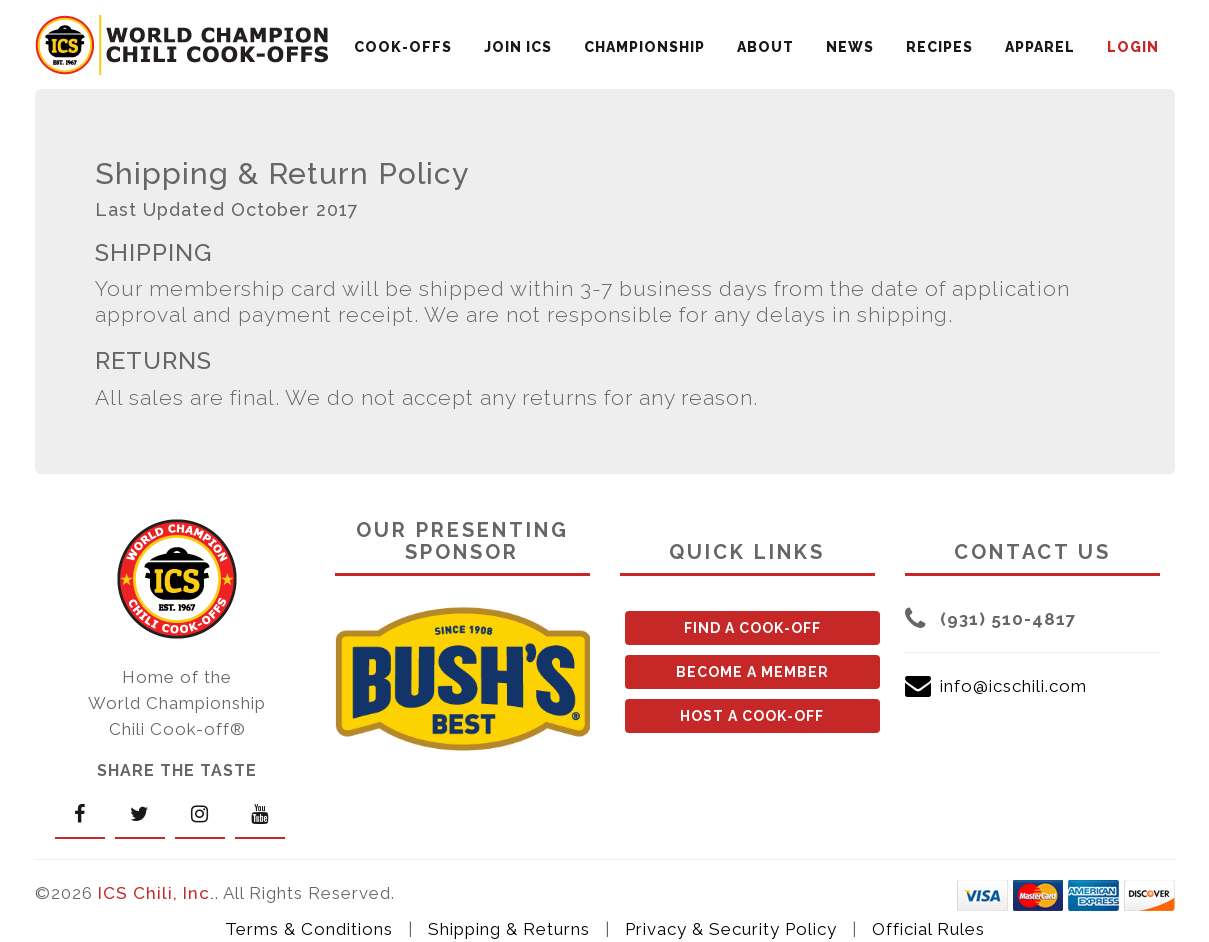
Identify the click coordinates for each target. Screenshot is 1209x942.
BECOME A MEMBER (752, 672)
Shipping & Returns (509, 929)
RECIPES (939, 47)
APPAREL (1040, 47)
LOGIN (1133, 47)
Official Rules (928, 929)
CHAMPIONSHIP (644, 47)
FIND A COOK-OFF (752, 628)
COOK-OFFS (403, 47)
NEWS (850, 47)
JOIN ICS (518, 47)
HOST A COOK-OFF (752, 716)
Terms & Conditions (309, 929)
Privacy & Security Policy (731, 929)
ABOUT (765, 47)
